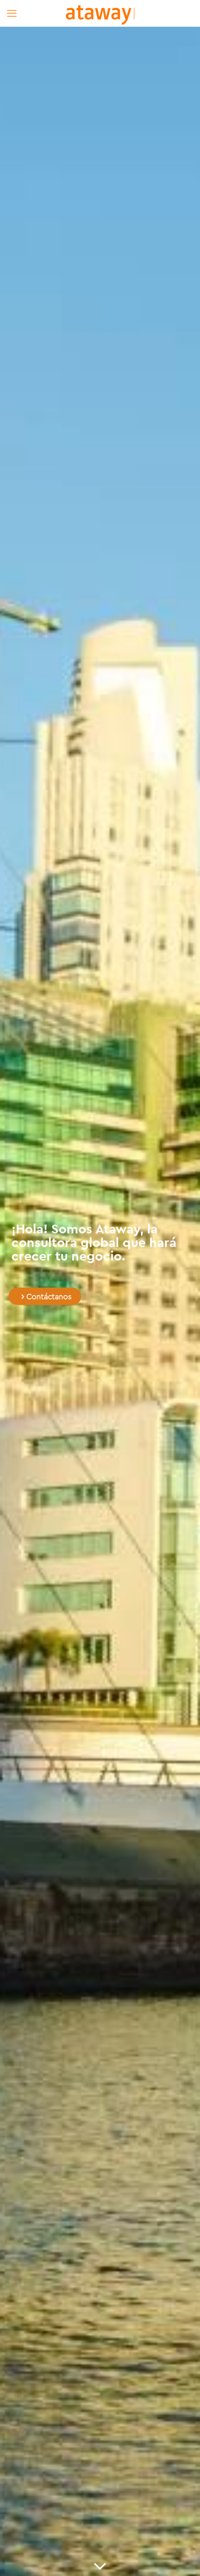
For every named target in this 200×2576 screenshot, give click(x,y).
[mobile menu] (11, 13)
